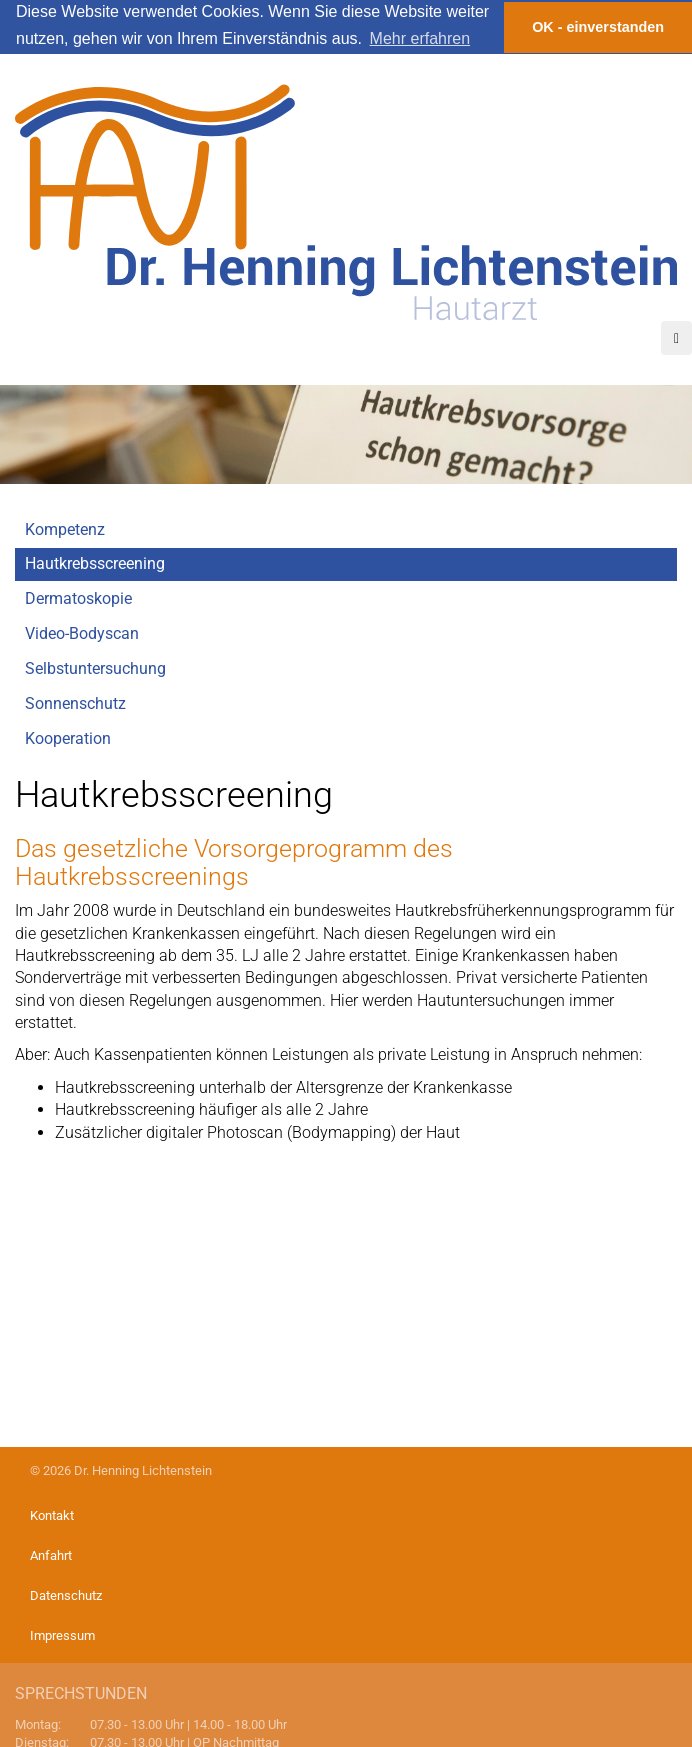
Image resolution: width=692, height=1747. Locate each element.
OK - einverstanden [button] (598, 27)
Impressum (62, 1635)
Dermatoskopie (78, 598)
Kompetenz (65, 528)
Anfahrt (51, 1555)
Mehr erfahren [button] (420, 38)
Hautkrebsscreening (95, 563)
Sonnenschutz (75, 702)
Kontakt (52, 1515)
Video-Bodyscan (82, 633)
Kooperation (68, 737)
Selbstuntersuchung (95, 667)
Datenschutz (66, 1595)
